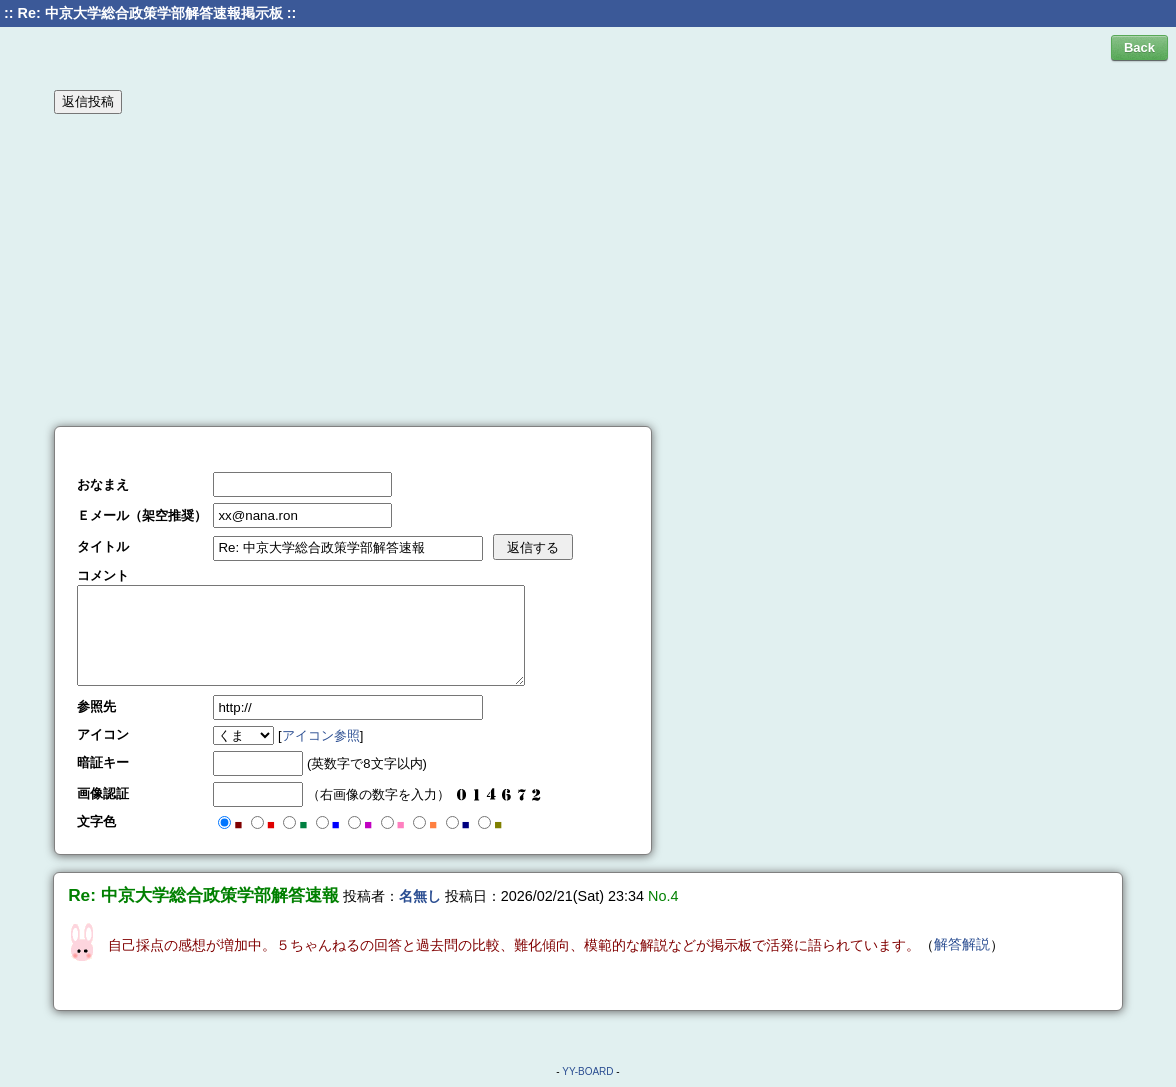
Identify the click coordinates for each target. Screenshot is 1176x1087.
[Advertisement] (588, 269)
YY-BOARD (587, 1071)
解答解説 (962, 944)
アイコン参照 (321, 735)
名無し (420, 896)
